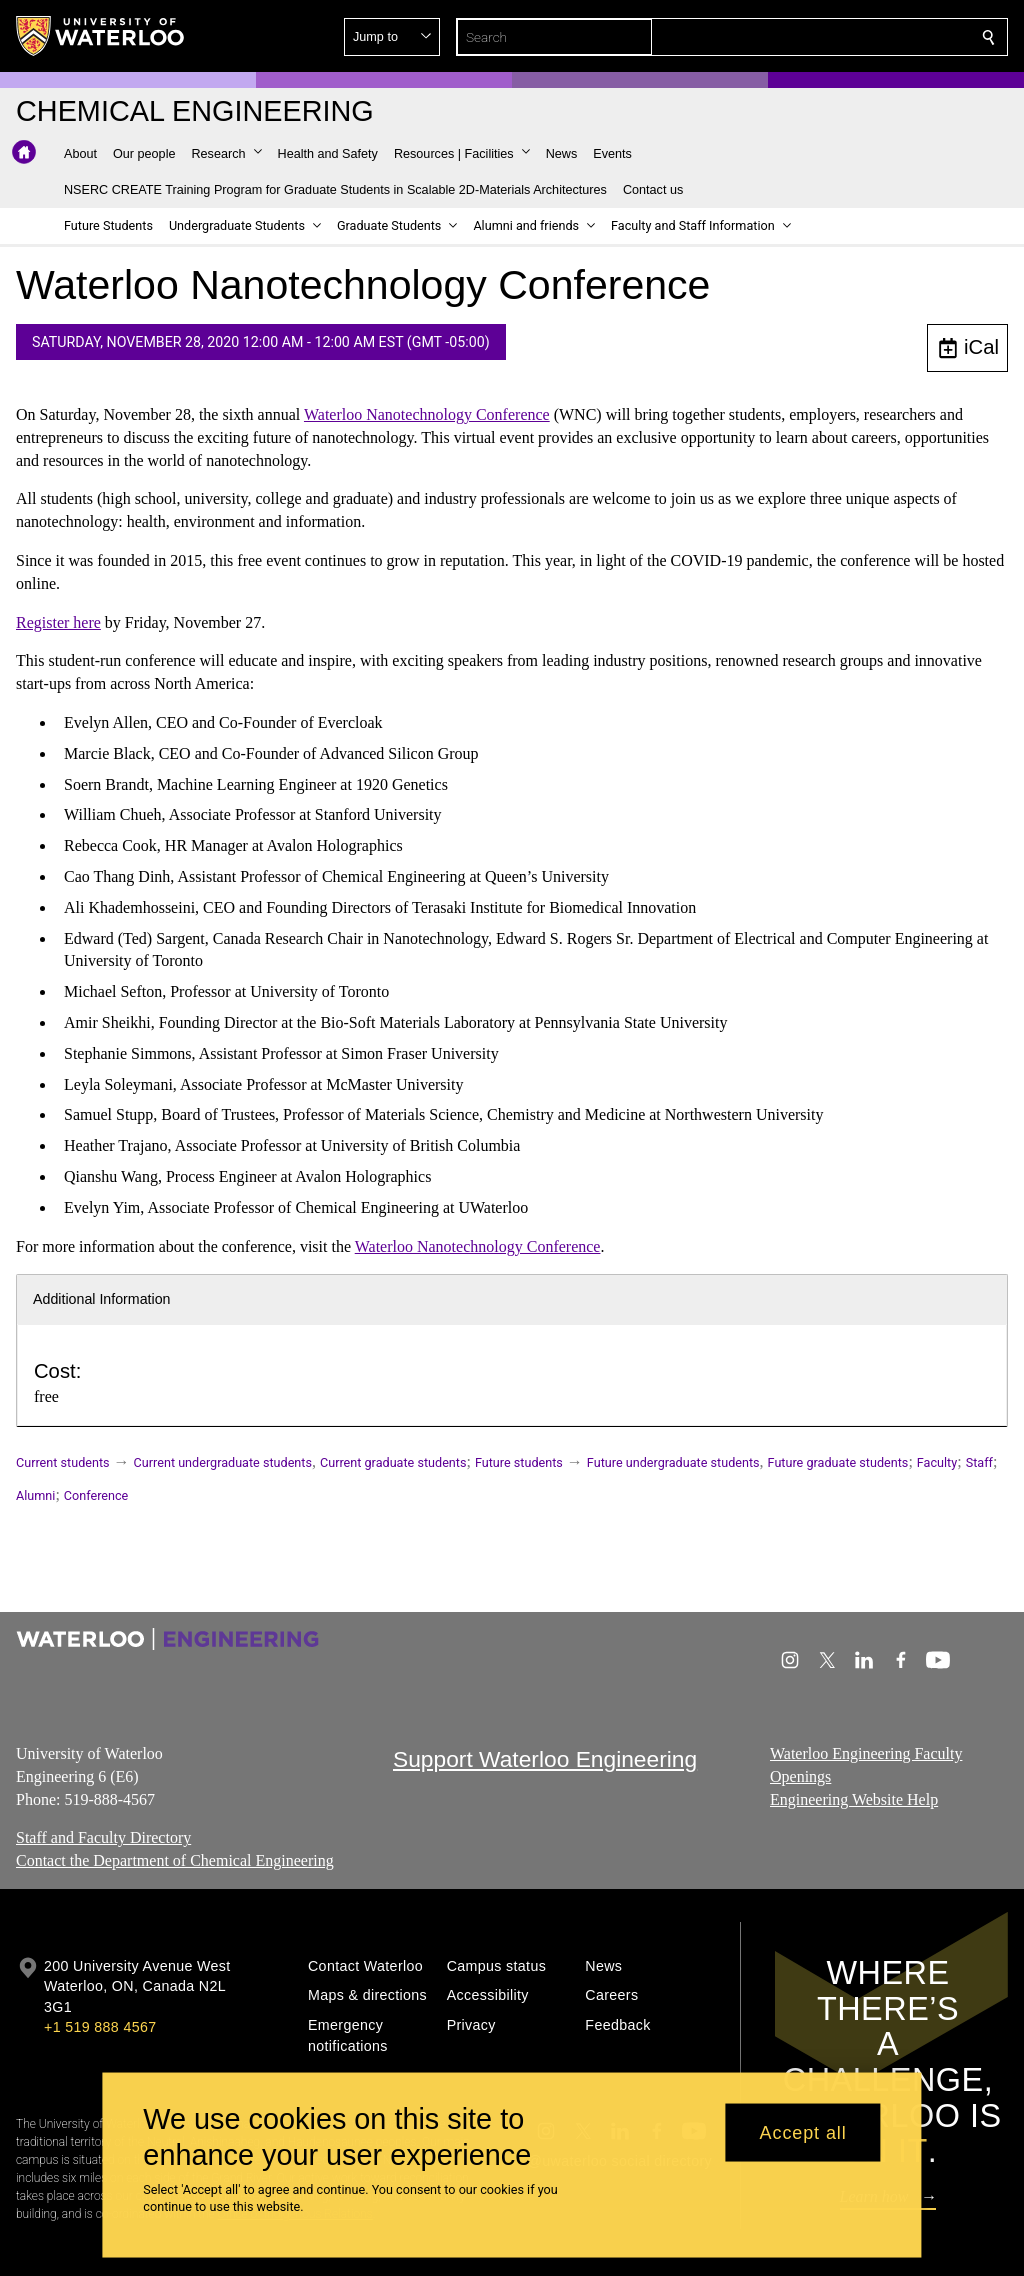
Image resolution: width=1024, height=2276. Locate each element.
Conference (96, 1495)
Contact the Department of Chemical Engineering (175, 1860)
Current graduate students (393, 1462)
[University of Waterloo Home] (101, 36)
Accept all (803, 2132)
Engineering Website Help (854, 1799)
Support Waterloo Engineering (545, 1759)
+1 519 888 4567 (100, 2027)
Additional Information (102, 1299)
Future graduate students (838, 1462)
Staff (979, 1462)
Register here (58, 621)
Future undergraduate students (673, 1462)
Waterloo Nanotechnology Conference (427, 414)
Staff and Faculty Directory (103, 1837)
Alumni (35, 1495)
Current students (63, 1462)
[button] (844, 37)
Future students (519, 1462)
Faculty (937, 1462)
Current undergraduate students (223, 1462)
